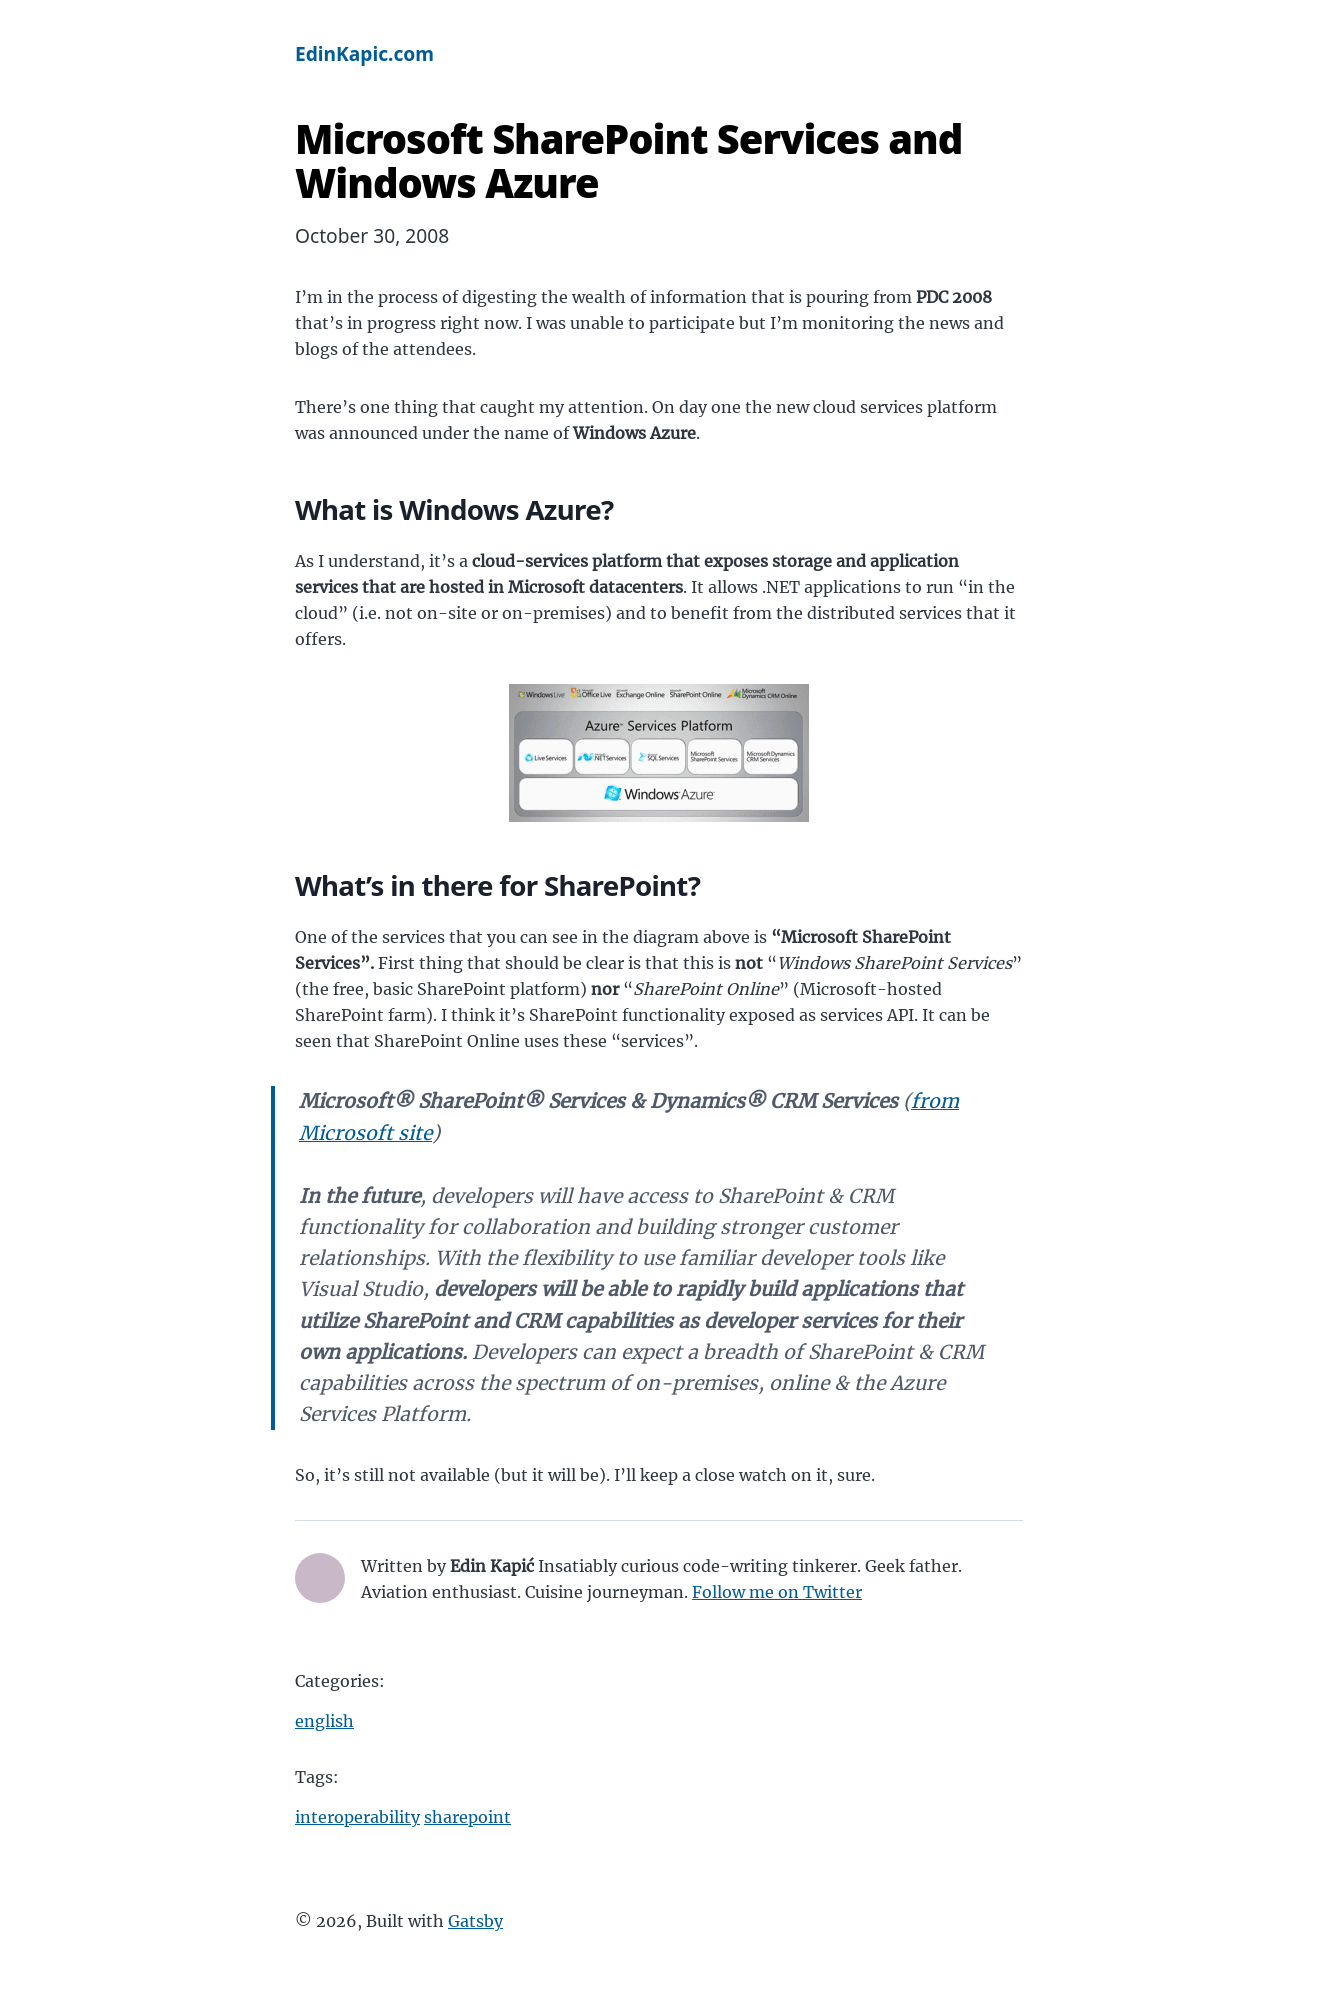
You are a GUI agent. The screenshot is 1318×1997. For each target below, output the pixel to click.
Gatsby (475, 1921)
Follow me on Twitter (777, 1592)
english (324, 1721)
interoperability (357, 1817)
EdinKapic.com (364, 53)
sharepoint (467, 1817)
